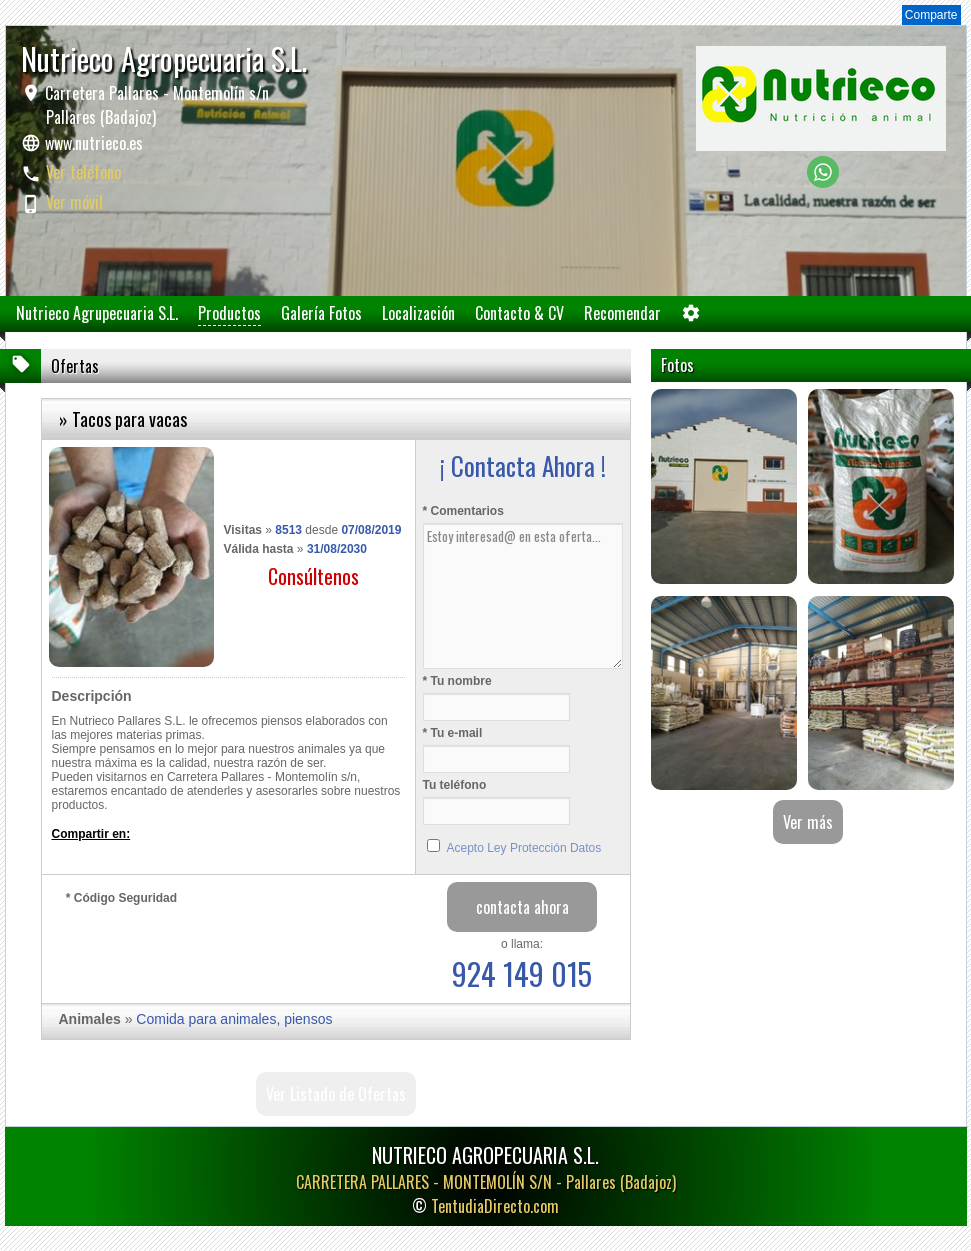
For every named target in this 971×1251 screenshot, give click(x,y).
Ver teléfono (83, 172)
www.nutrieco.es (94, 143)
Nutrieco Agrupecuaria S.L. (97, 313)
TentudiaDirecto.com (495, 1206)
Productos (229, 313)
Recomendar (622, 313)
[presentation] (218, 949)
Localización (418, 313)
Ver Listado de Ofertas (336, 1094)
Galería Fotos (321, 313)
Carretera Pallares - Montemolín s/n (155, 105)
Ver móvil (74, 202)
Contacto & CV (519, 313)
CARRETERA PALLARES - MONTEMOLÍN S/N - (486, 1182)
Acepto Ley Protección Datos (524, 848)
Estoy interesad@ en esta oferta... (523, 596)
